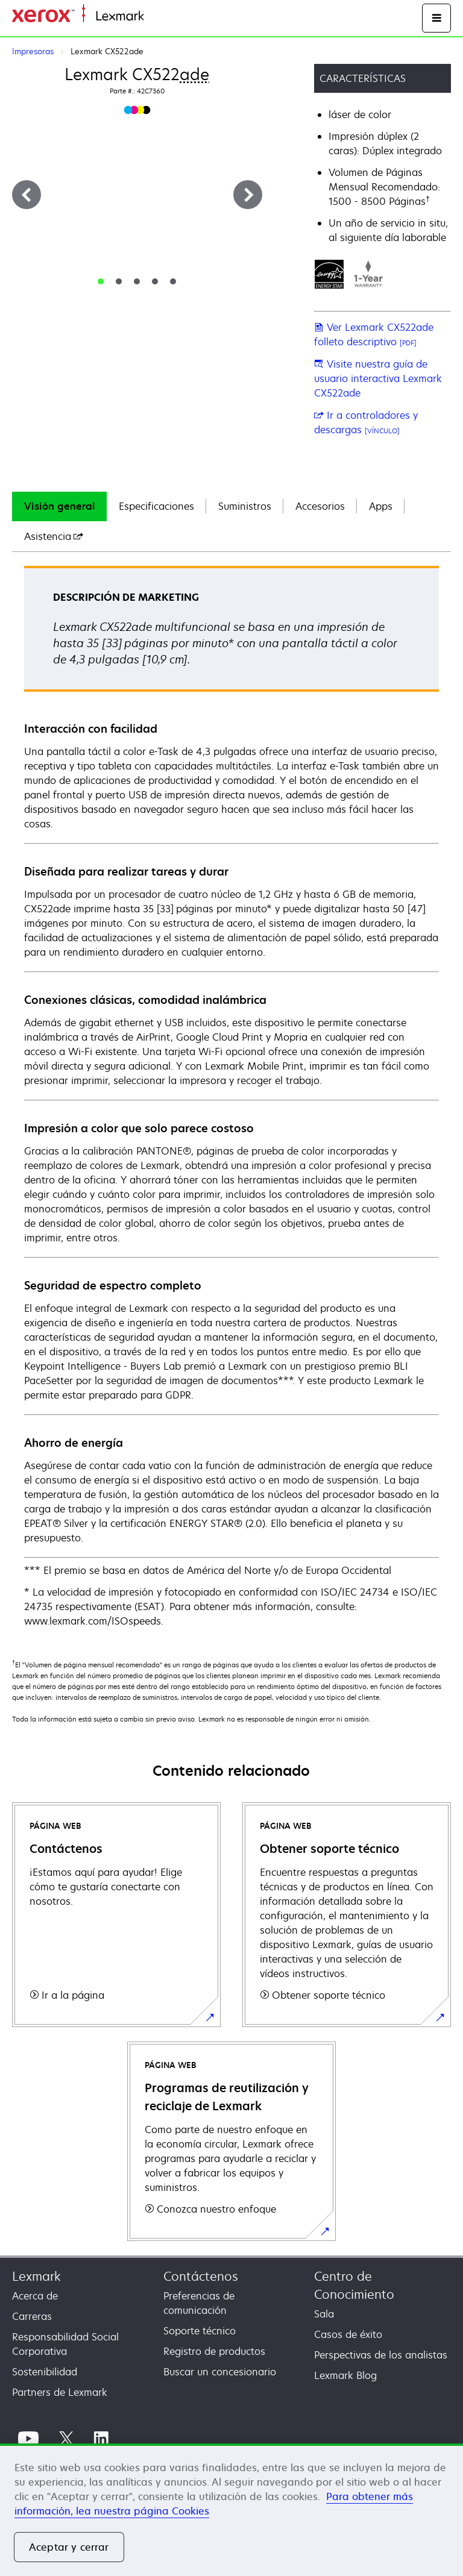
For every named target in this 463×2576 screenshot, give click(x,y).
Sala (324, 2314)
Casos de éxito (348, 2334)
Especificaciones (156, 506)
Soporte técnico (199, 2330)
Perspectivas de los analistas (380, 2354)
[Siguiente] (247, 194)
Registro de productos (214, 2351)
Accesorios (320, 506)
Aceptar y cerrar (69, 2547)
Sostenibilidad (44, 2371)
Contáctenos (200, 2276)
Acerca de (35, 2295)
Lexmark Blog (345, 2375)
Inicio (154, 16)
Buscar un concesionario (219, 2371)
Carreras (32, 2316)
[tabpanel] (231, 1097)
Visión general (59, 506)
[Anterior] (26, 194)
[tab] (101, 281)
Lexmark (36, 2276)
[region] (231, 2509)
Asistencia (53, 536)
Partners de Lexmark (59, 2392)
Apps (380, 506)
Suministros (244, 506)
